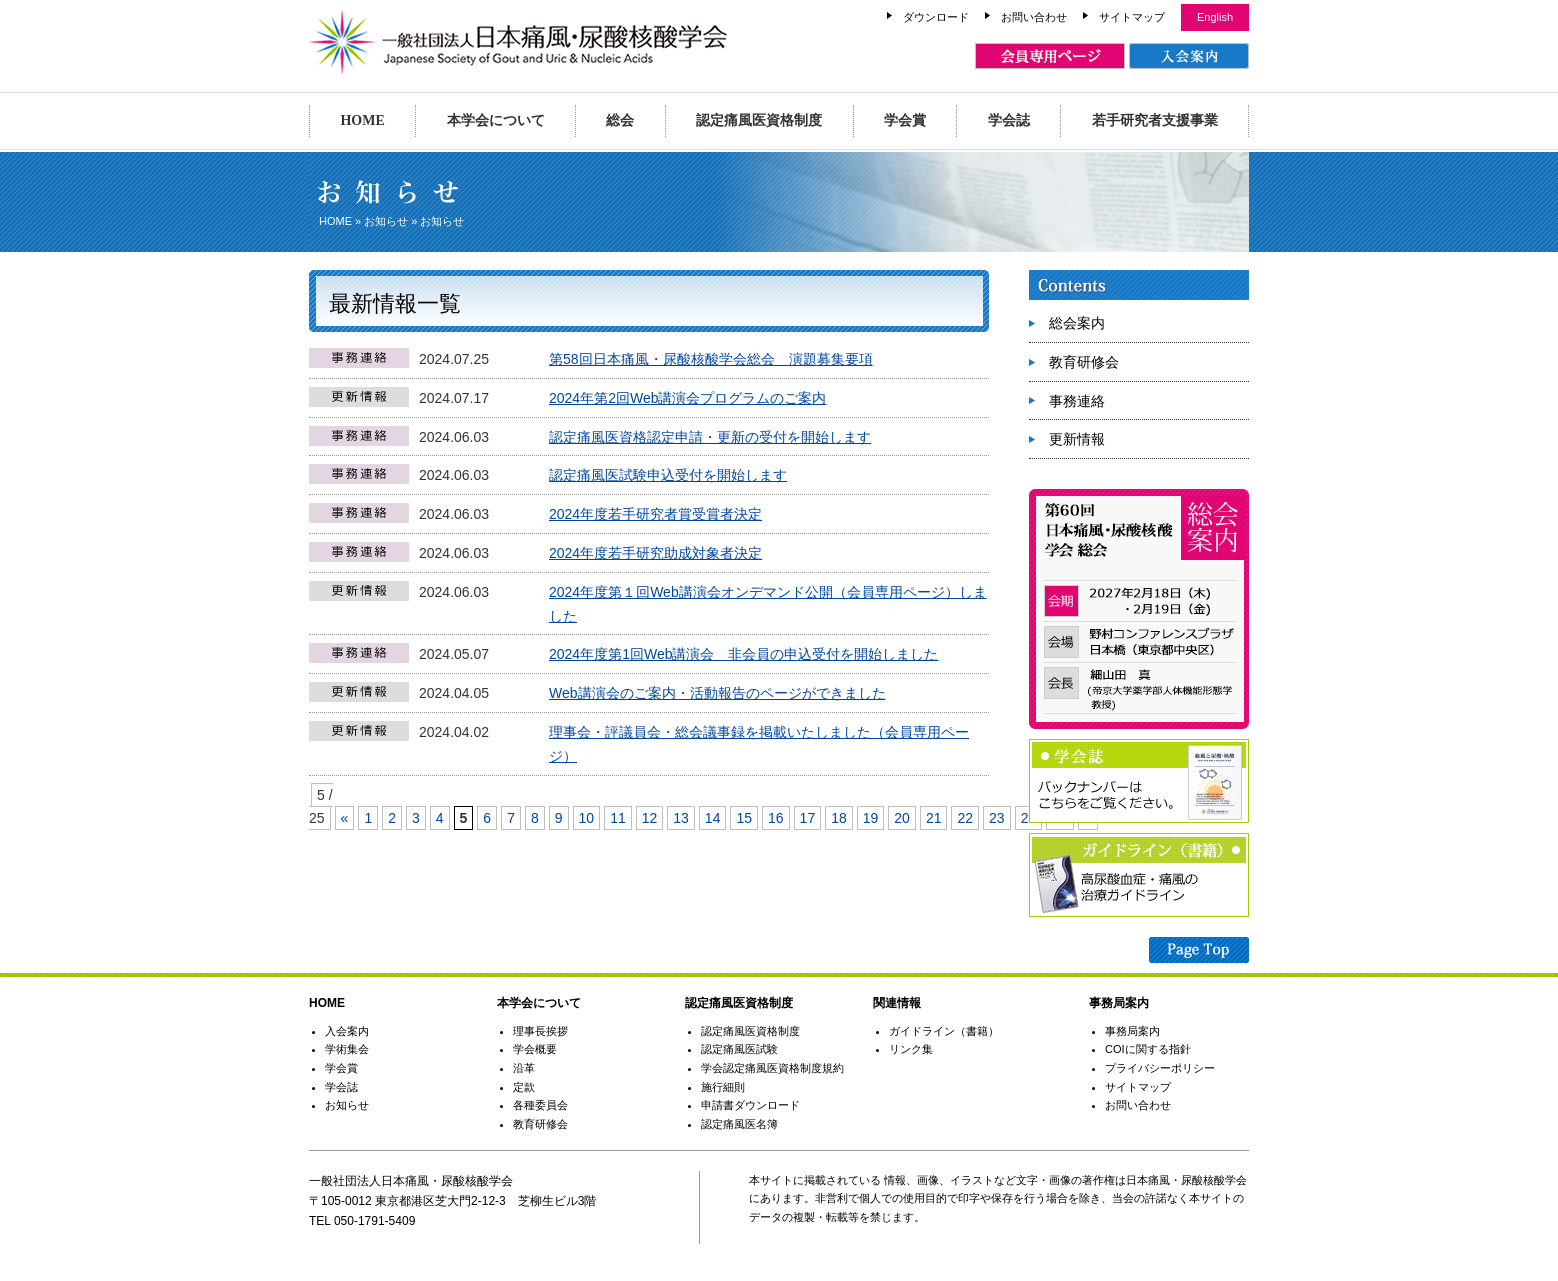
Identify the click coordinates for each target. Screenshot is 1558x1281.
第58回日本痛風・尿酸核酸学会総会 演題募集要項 (711, 359)
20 (902, 818)
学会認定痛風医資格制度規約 (772, 1068)
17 (808, 818)
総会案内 (1077, 323)
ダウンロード (936, 17)
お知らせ (386, 221)
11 (618, 818)
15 (744, 818)
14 (713, 818)
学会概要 (535, 1049)
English (1215, 17)
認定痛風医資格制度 (759, 120)
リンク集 (911, 1049)
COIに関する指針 (1148, 1049)
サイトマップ (1132, 17)
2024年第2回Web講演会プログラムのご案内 (687, 398)
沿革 (524, 1068)
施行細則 (723, 1087)
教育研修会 (1084, 362)
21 (934, 818)
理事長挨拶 (540, 1031)
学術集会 (347, 1049)
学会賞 (905, 120)
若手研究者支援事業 (1155, 120)
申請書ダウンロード (750, 1105)
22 (965, 818)
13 (681, 818)
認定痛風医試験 (739, 1049)
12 (650, 818)
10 (587, 818)
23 (997, 818)
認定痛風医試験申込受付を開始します (668, 475)
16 (776, 818)
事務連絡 (1077, 401)
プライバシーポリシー (1160, 1068)
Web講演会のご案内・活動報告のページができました (717, 693)
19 (871, 818)
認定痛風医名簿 (739, 1124)
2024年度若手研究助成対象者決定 (655, 553)
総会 (620, 120)
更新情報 (1077, 439)
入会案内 (347, 1031)
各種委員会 (540, 1105)
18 (839, 818)
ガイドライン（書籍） (944, 1031)
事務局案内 (1132, 1031)
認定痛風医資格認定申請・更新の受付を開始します (710, 437)
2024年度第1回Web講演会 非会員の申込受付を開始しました (743, 654)
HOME (362, 120)
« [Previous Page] (345, 818)
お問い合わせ (1034, 17)
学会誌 (1009, 120)
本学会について (496, 120)
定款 (524, 1087)
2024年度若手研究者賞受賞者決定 (655, 514)
